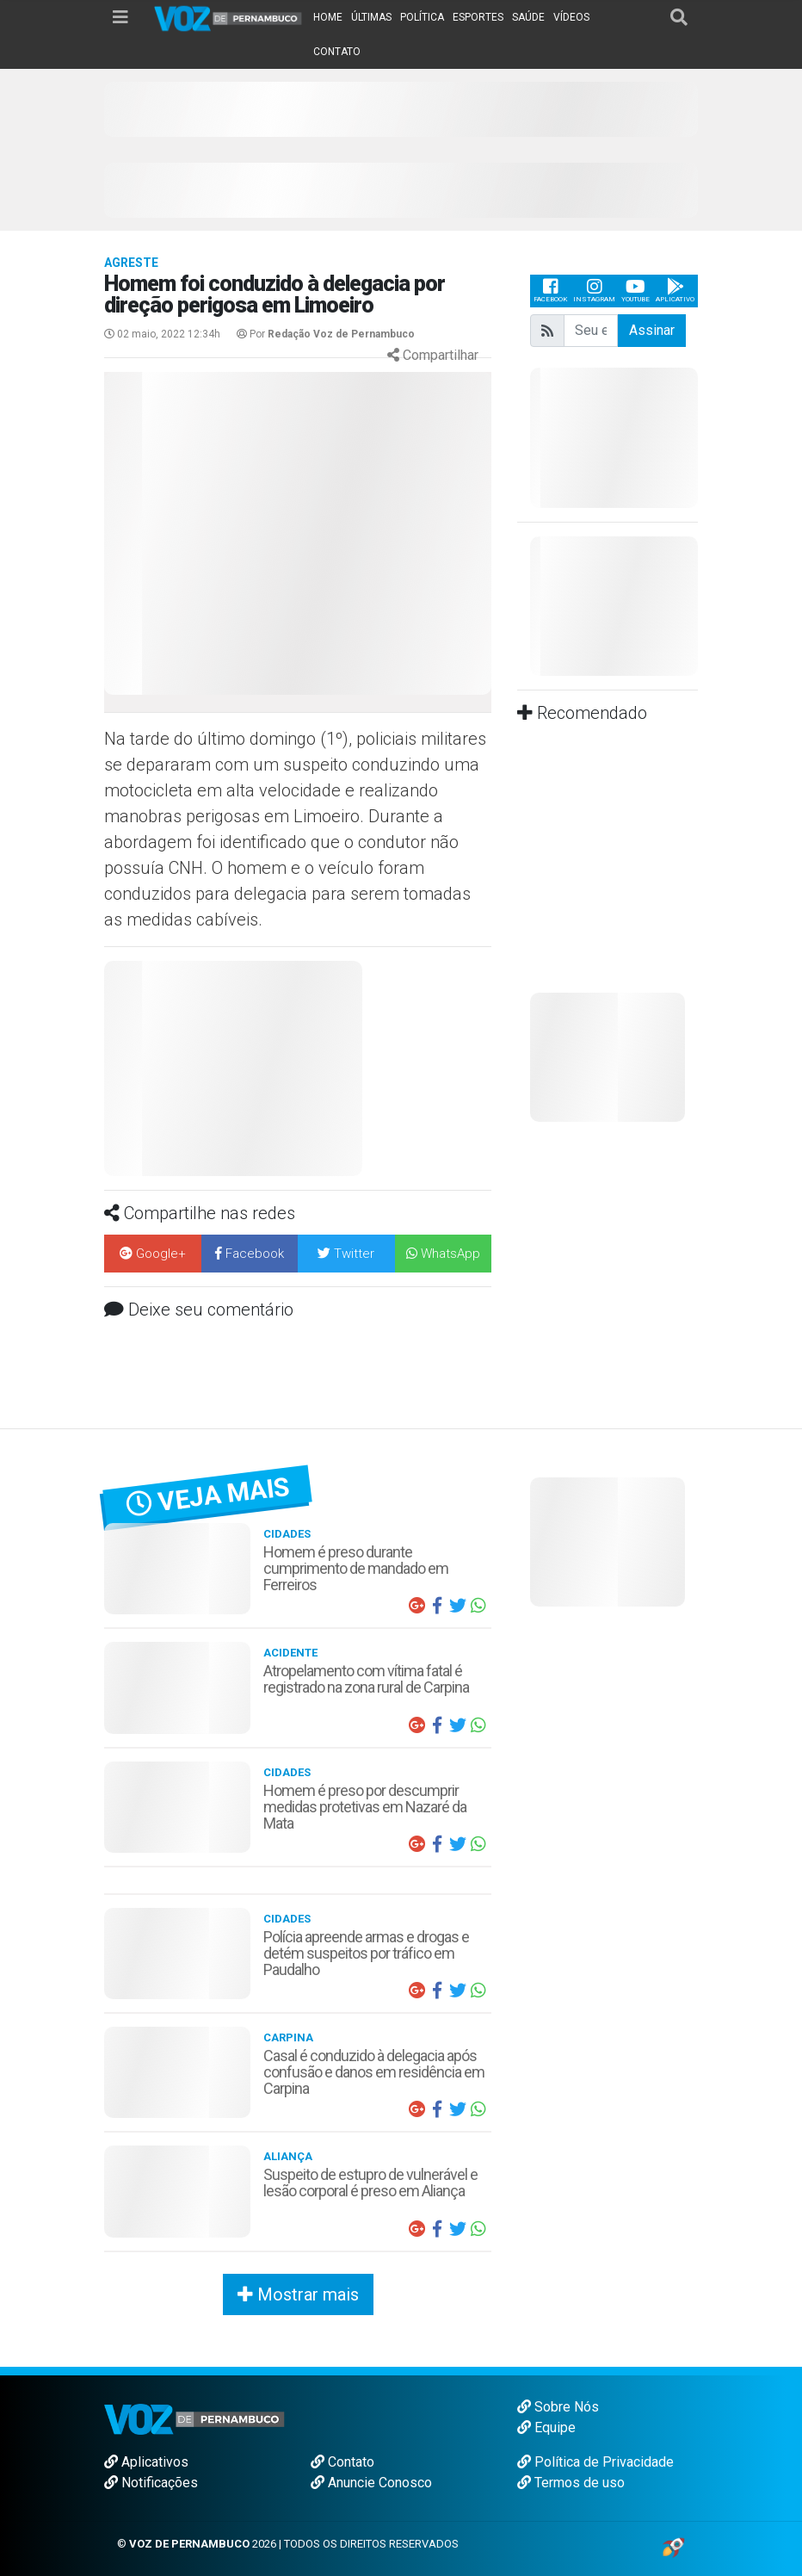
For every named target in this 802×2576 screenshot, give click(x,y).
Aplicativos (146, 2462)
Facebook (550, 290)
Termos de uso (571, 2482)
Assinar (652, 330)
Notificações (151, 2482)
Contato (342, 2462)
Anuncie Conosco (371, 2482)
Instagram (594, 290)
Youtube (635, 290)
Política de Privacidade (595, 2462)
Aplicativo (675, 290)
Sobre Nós (558, 2407)
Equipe (546, 2427)
